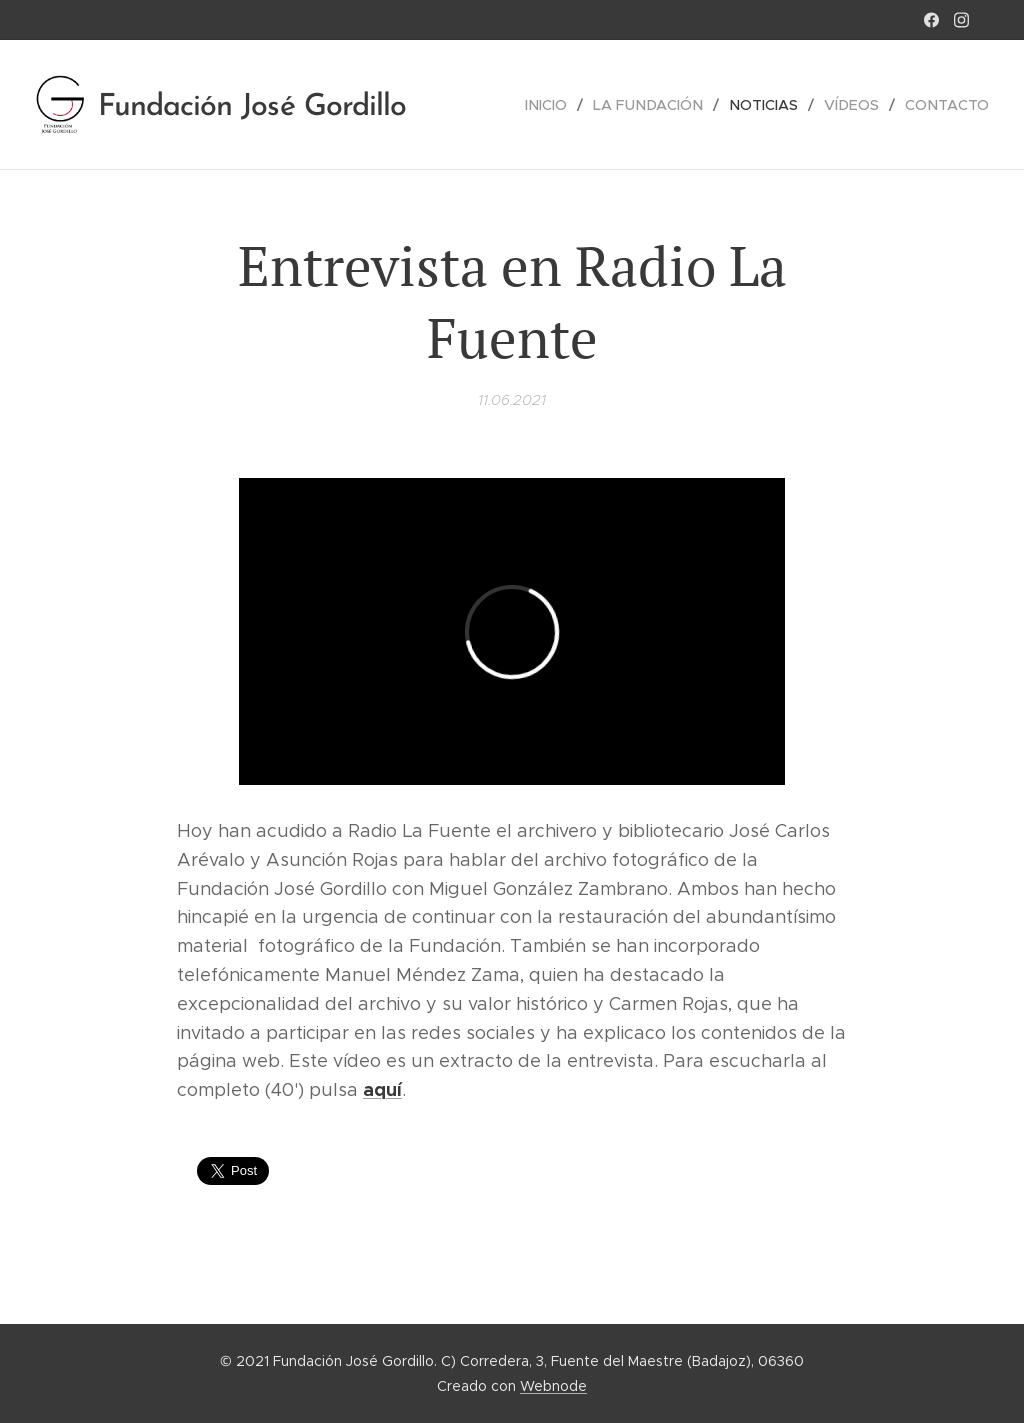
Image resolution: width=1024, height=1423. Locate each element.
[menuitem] (560, 105)
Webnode (553, 1386)
